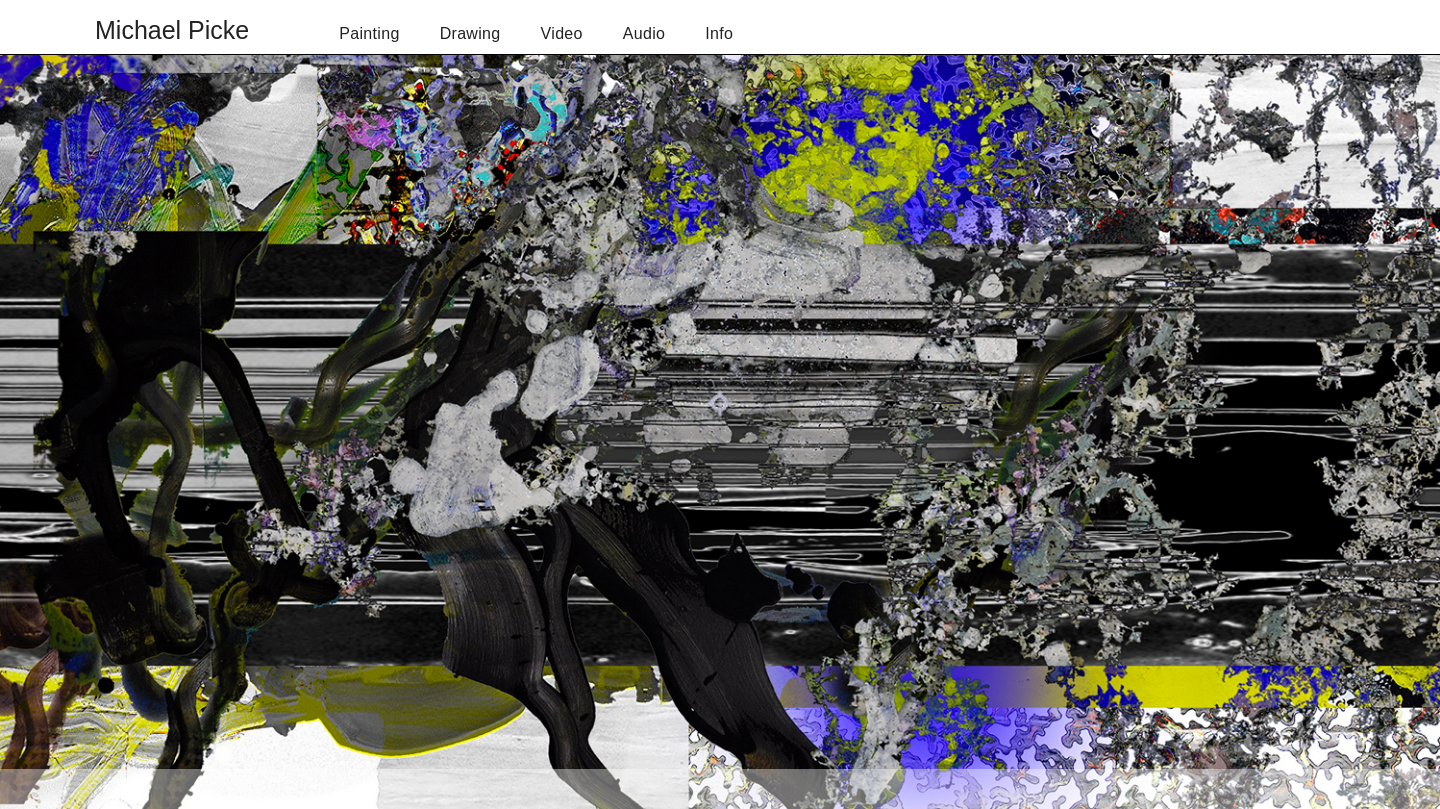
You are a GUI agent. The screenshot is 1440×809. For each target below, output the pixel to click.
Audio (644, 33)
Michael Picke (172, 30)
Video (562, 33)
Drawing (470, 33)
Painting (369, 33)
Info (719, 33)
